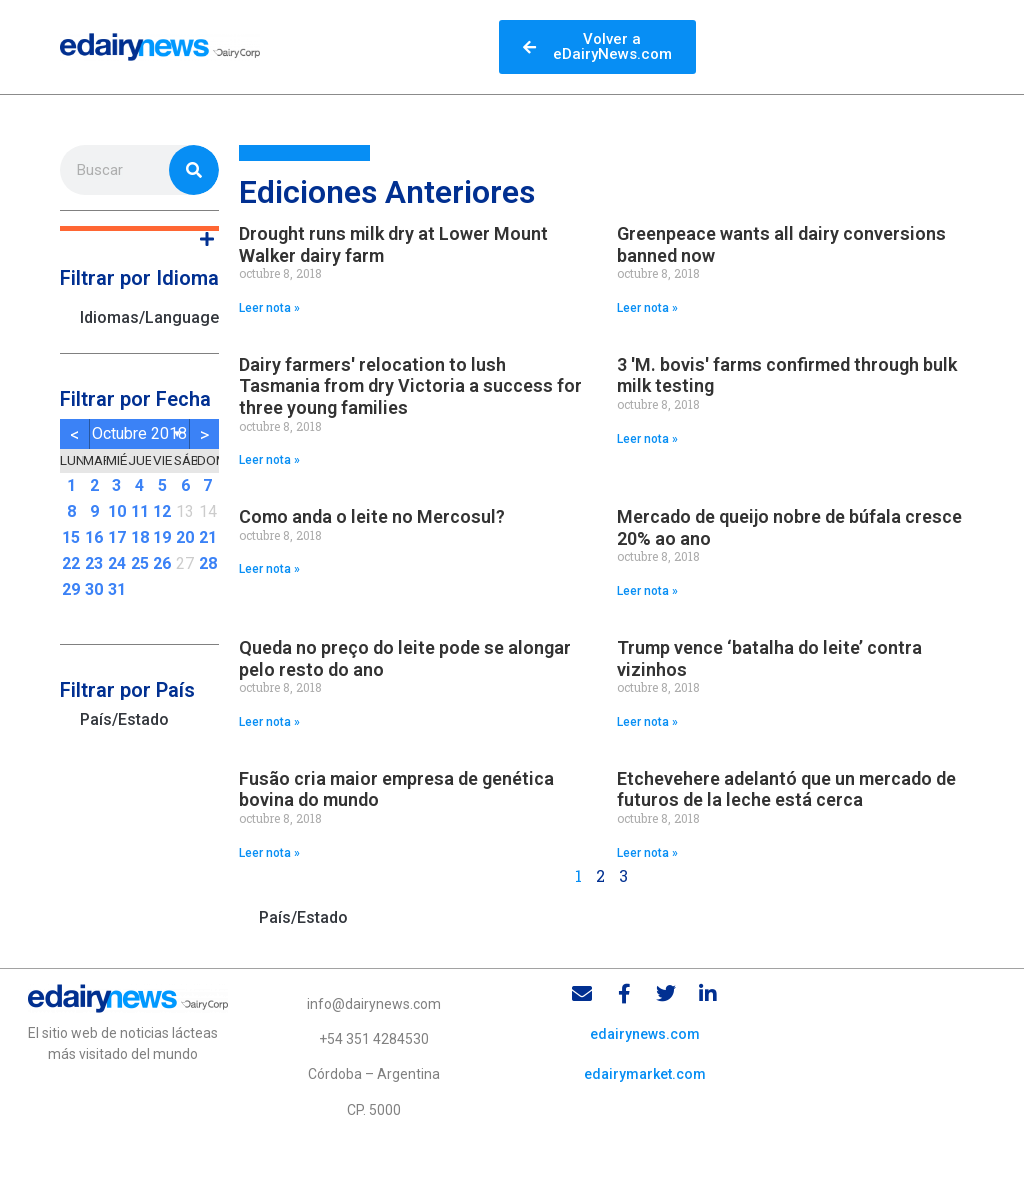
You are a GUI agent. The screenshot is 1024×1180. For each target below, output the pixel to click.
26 (162, 563)
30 (94, 589)
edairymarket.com (645, 1074)
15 (71, 537)
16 (94, 537)
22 (71, 563)
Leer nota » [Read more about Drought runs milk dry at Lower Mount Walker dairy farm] (269, 308)
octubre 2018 (139, 433)
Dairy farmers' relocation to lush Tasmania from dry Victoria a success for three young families (410, 386)
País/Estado (124, 719)
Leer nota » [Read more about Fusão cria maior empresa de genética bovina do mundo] (269, 853)
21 (208, 537)
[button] (139, 228)
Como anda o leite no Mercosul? (372, 516)
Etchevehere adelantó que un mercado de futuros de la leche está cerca (786, 789)
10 (117, 511)
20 (185, 537)
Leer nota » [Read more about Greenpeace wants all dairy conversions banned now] (647, 308)
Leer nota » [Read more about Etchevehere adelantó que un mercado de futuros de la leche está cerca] (647, 853)
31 (117, 589)
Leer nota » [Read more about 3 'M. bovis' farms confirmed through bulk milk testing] (647, 439)
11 (140, 511)
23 (94, 563)
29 (71, 589)
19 (162, 537)
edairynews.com (645, 1034)
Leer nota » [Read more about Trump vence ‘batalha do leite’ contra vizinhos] (647, 722)
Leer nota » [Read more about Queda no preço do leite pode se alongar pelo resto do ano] (269, 722)
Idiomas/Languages (149, 317)
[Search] (194, 170)
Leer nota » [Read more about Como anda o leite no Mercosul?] (269, 569)
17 (117, 537)
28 (208, 563)
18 (140, 537)
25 (140, 563)
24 (117, 563)
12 (162, 511)
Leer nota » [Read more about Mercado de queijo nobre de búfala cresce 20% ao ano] (647, 591)
